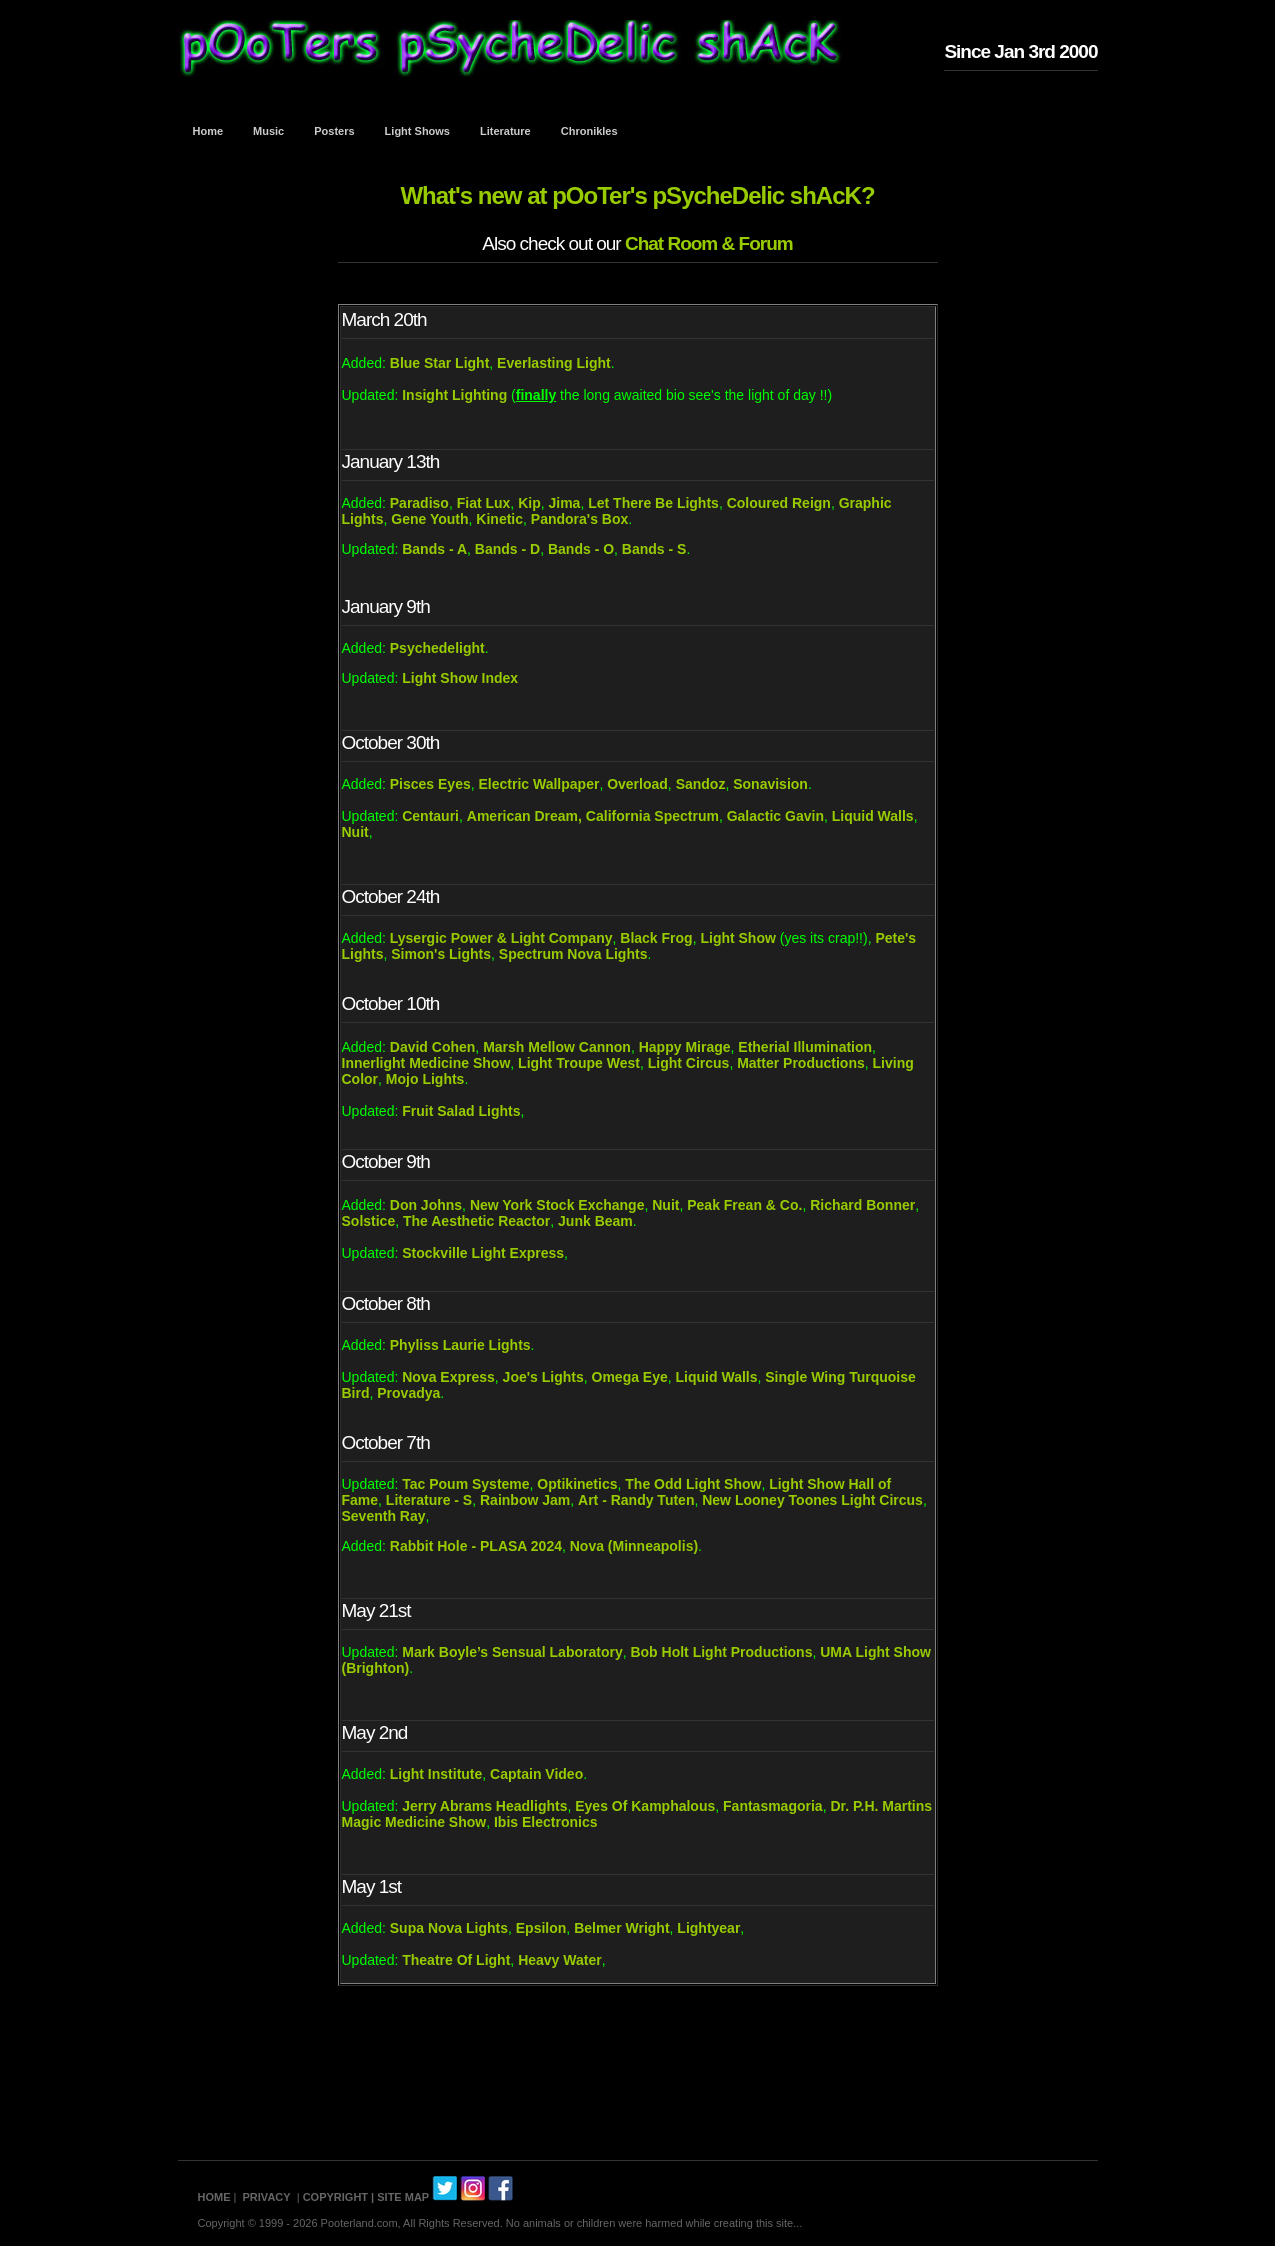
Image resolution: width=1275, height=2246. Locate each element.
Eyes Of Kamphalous (645, 1806)
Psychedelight (437, 648)
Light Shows (417, 131)
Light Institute (436, 1774)
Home (208, 131)
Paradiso (419, 503)
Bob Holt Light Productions (721, 1652)
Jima (564, 503)
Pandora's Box (579, 519)
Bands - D (507, 549)
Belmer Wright (621, 1928)
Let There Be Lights (653, 503)
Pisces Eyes (430, 784)
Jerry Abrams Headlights (484, 1806)
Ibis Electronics (545, 1822)
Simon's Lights (441, 954)
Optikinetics (577, 1484)
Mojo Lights (425, 1079)
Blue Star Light (440, 363)
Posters (334, 131)
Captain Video (536, 1774)
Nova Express (448, 1377)
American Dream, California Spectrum (593, 816)
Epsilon (541, 1928)
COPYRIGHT (335, 2197)
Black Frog (656, 938)
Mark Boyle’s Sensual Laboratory (512, 1652)
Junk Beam (595, 1221)
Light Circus (689, 1063)
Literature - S (429, 1500)
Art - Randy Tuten (636, 1500)
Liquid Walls (873, 816)
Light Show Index (460, 678)
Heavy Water (560, 1960)
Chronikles (589, 131)
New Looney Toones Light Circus (812, 1500)
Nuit (355, 832)
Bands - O (579, 549)
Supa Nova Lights (449, 1928)
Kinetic (499, 519)
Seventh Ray (384, 1516)
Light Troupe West (579, 1063)
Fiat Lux (484, 503)
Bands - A (434, 549)
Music (268, 131)
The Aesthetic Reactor (476, 1221)
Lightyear (708, 1928)
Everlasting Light (554, 363)
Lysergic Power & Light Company (501, 938)
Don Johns (426, 1205)
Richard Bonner (862, 1205)
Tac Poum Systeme (465, 1484)
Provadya (408, 1393)
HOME (214, 2197)
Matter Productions (801, 1063)
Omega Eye (630, 1377)
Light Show (737, 938)
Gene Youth (429, 519)
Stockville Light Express (483, 1253)
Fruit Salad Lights (461, 1111)
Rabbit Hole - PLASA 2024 (476, 1546)
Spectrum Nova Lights (573, 954)
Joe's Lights (543, 1377)
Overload (637, 784)
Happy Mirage (685, 1047)
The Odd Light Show (693, 1484)
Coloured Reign (779, 503)
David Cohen (433, 1047)
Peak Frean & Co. (744, 1205)
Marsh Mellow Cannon (557, 1047)
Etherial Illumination (805, 1047)
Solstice (369, 1221)
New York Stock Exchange (557, 1205)
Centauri (430, 816)
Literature (505, 131)
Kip (529, 503)
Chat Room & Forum (709, 243)
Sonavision (770, 784)
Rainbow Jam (525, 1500)
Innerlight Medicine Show (426, 1063)
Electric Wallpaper (539, 784)
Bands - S (654, 549)
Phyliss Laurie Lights (460, 1345)
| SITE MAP (400, 2197)
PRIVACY (267, 2197)
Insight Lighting (454, 395)
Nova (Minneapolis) (634, 1546)
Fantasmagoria (773, 1806)
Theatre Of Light (456, 1960)
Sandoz (701, 784)
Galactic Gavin (775, 816)
